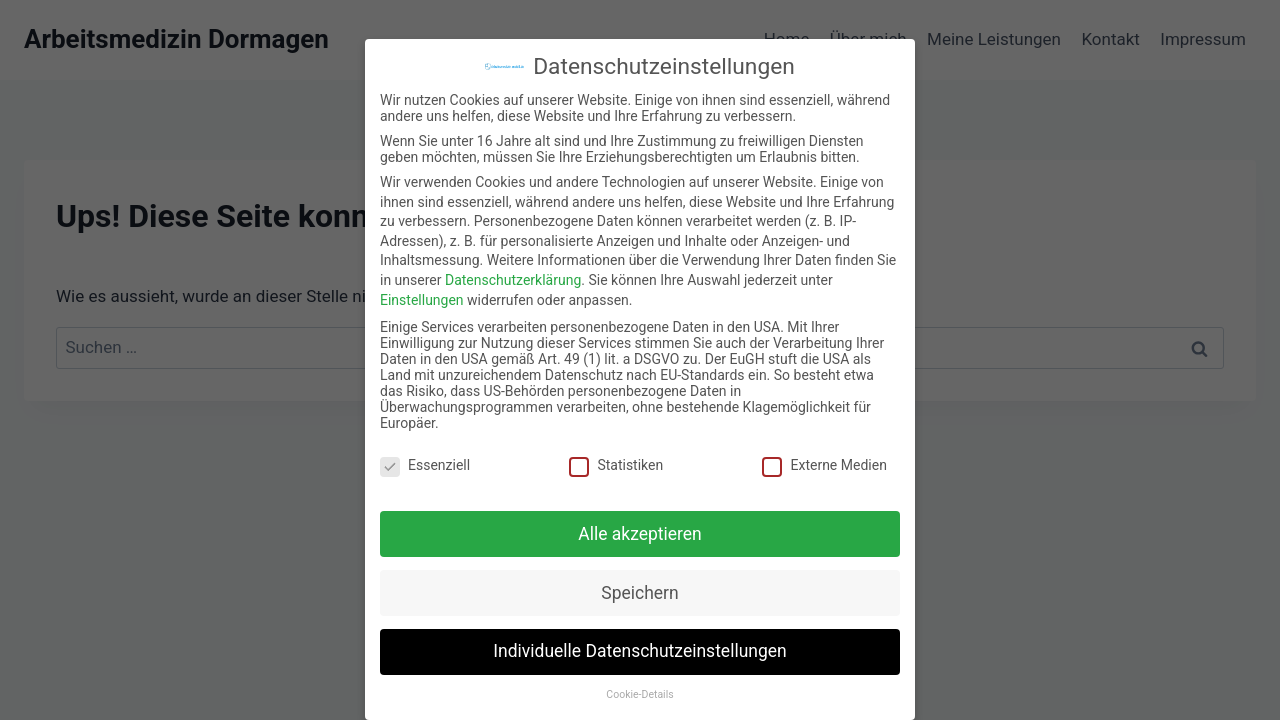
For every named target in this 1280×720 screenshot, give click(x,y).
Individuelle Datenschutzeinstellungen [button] (639, 638)
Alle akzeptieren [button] (640, 520)
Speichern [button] (639, 579)
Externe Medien (824, 451)
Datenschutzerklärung (513, 266)
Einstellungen (422, 286)
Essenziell (425, 451)
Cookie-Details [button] (639, 681)
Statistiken (616, 451)
